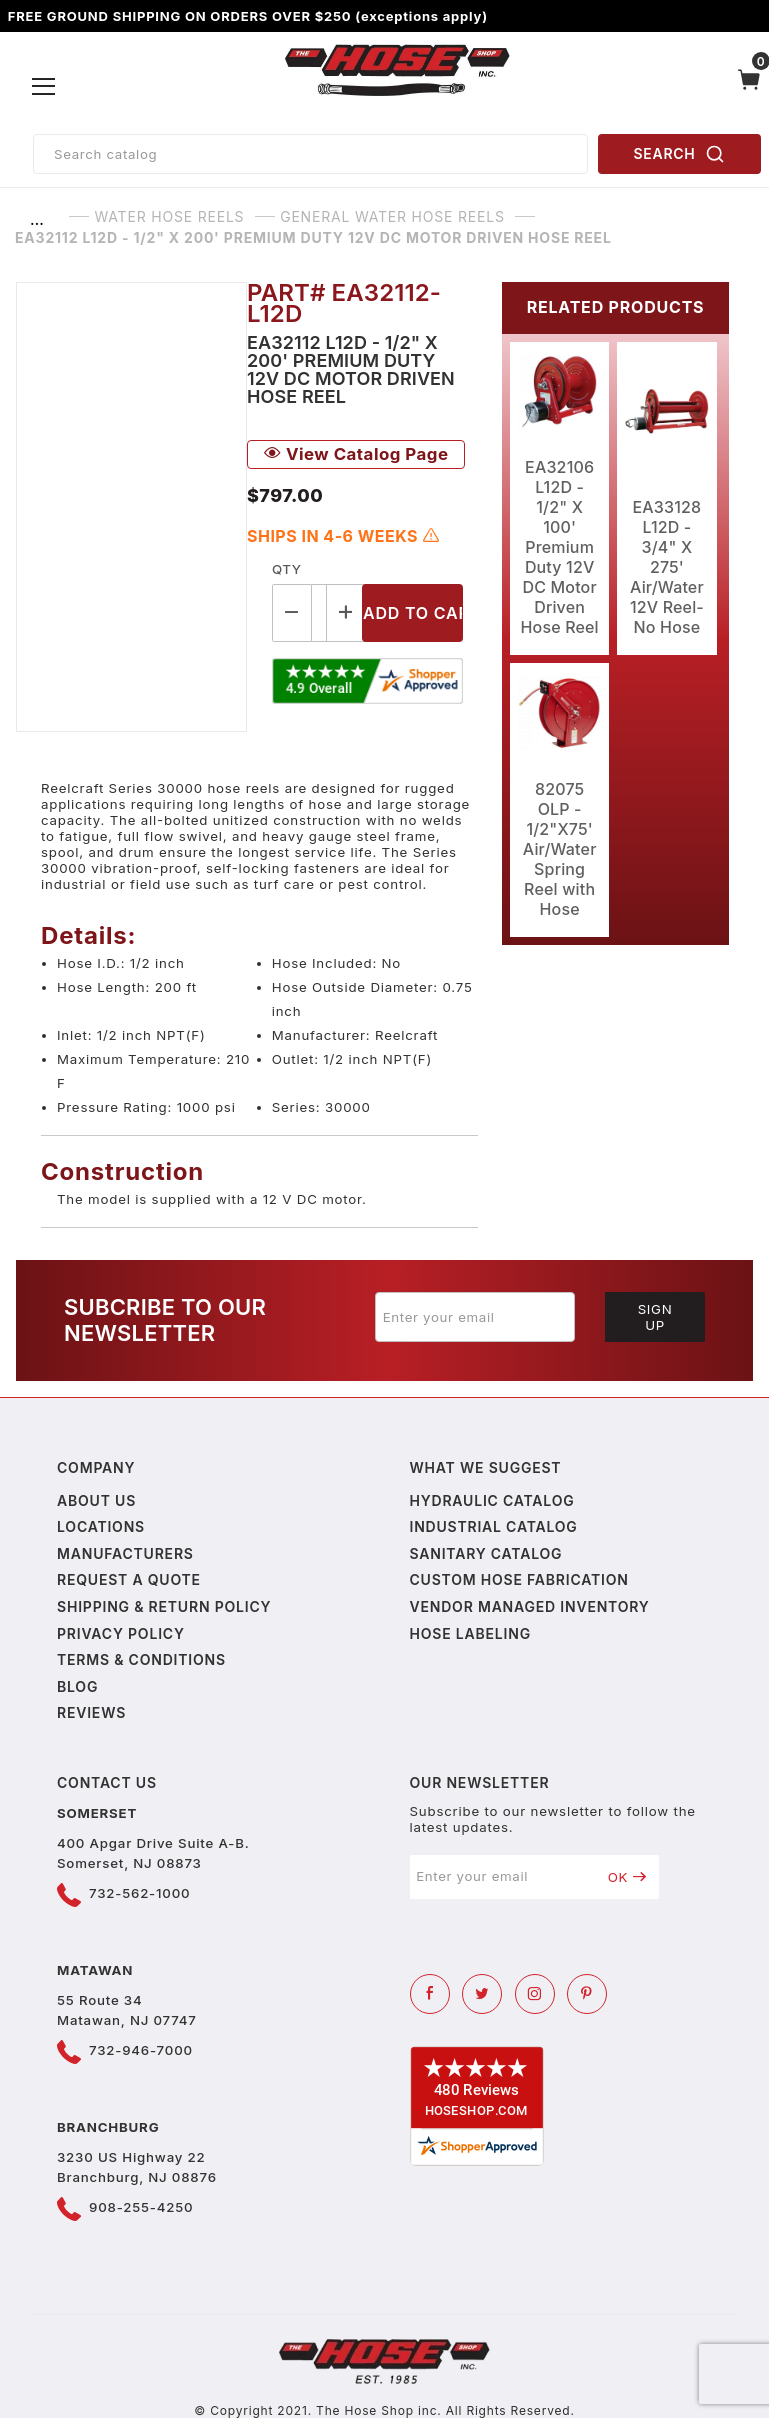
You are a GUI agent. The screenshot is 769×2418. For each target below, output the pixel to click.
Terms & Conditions (141, 1659)
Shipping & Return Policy (164, 1606)
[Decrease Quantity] (292, 612)
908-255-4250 (141, 2207)
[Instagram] (535, 1994)
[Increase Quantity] (347, 612)
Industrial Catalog (494, 1526)
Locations (101, 1526)
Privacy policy (121, 1633)
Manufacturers (125, 1553)
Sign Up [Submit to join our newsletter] (655, 1317)
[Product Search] (310, 154)
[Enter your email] (475, 1317)
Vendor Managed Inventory (530, 1606)
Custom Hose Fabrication (519, 1579)
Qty (286, 569)
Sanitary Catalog (486, 1553)
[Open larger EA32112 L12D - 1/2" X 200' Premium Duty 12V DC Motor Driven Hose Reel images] (131, 507)
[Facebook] (430, 1994)
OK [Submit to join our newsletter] (627, 1877)
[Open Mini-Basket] (749, 87)
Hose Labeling (470, 1633)
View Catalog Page (356, 454)
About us (96, 1500)
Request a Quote (129, 1579)
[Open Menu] (44, 87)
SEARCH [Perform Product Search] (680, 154)
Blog (77, 1686)
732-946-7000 (141, 2050)
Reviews (91, 1712)
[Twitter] (482, 1994)
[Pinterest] (587, 1994)
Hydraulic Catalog (492, 1500)
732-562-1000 (139, 1893)
